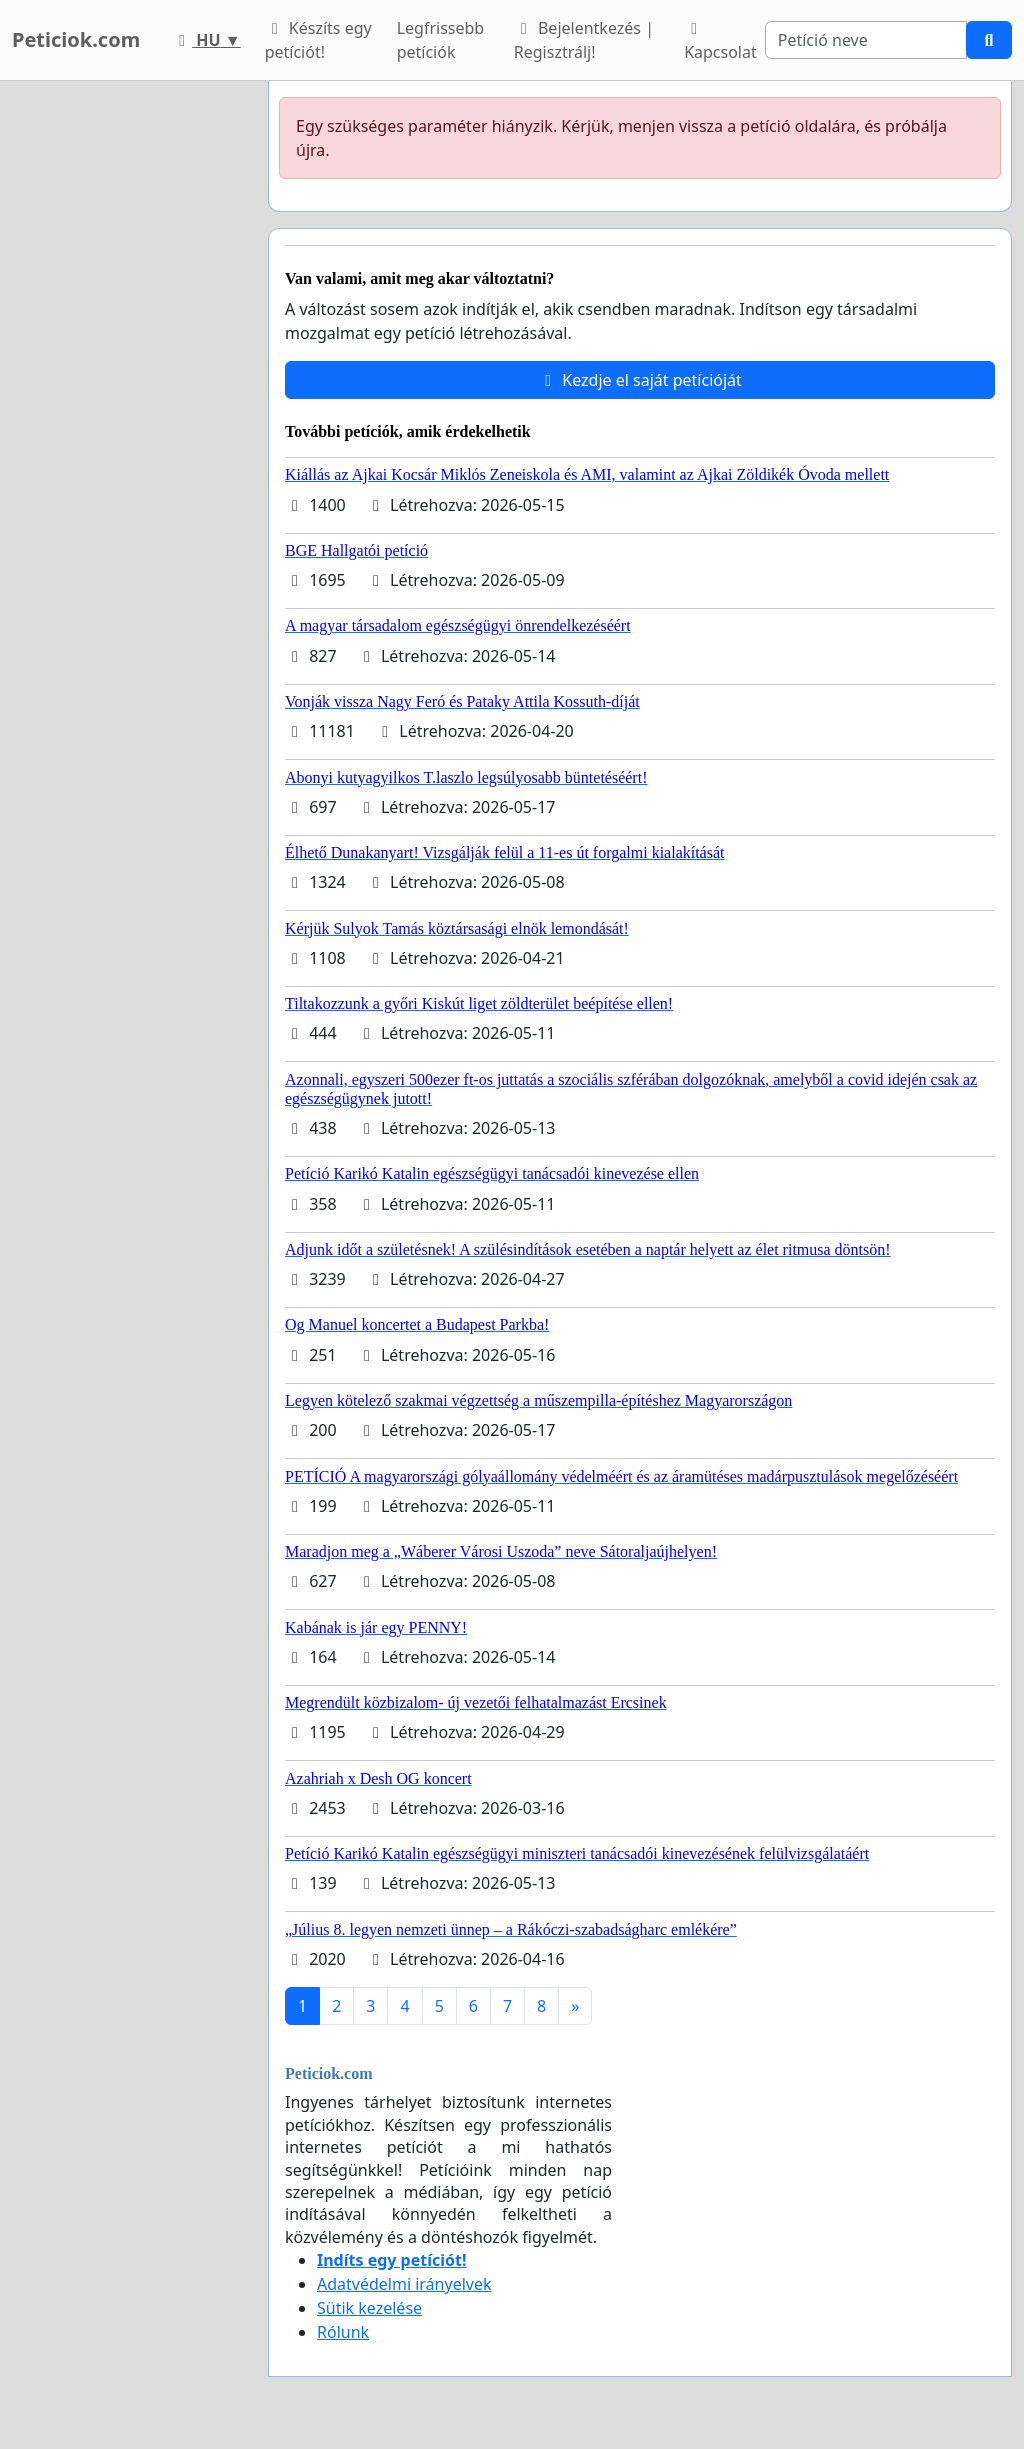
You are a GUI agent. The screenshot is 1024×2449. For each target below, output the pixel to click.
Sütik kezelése (369, 2308)
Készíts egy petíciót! (318, 40)
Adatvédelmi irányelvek (404, 2284)
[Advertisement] (128, 381)
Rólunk (343, 2332)
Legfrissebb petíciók (441, 40)
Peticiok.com (76, 39)
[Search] (866, 40)
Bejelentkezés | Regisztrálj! (584, 40)
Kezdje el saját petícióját (640, 380)
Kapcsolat (720, 42)
